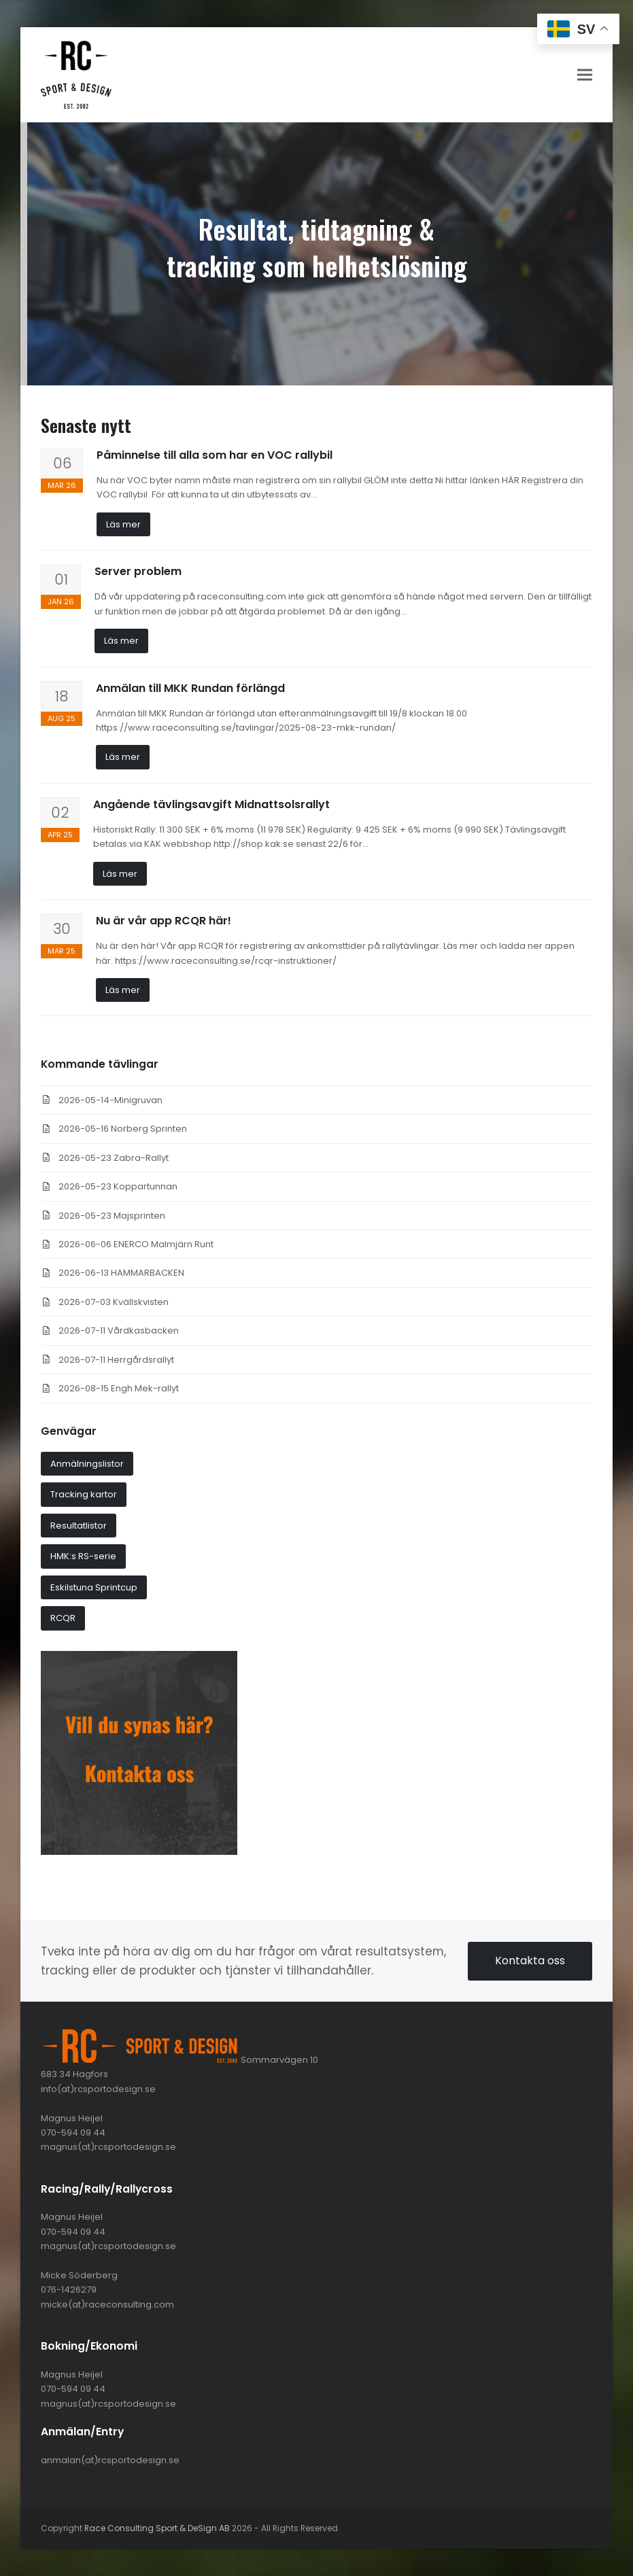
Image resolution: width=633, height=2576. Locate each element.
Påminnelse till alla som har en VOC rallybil (214, 455)
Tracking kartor (83, 1494)
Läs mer (123, 524)
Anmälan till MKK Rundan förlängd (190, 688)
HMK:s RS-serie (83, 1556)
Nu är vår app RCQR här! (163, 920)
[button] (584, 74)
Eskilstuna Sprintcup (93, 1587)
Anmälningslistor (87, 1463)
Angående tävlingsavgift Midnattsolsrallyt (211, 804)
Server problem (138, 571)
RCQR (62, 1618)
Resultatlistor (78, 1525)
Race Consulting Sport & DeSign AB (157, 2528)
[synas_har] (139, 1851)
